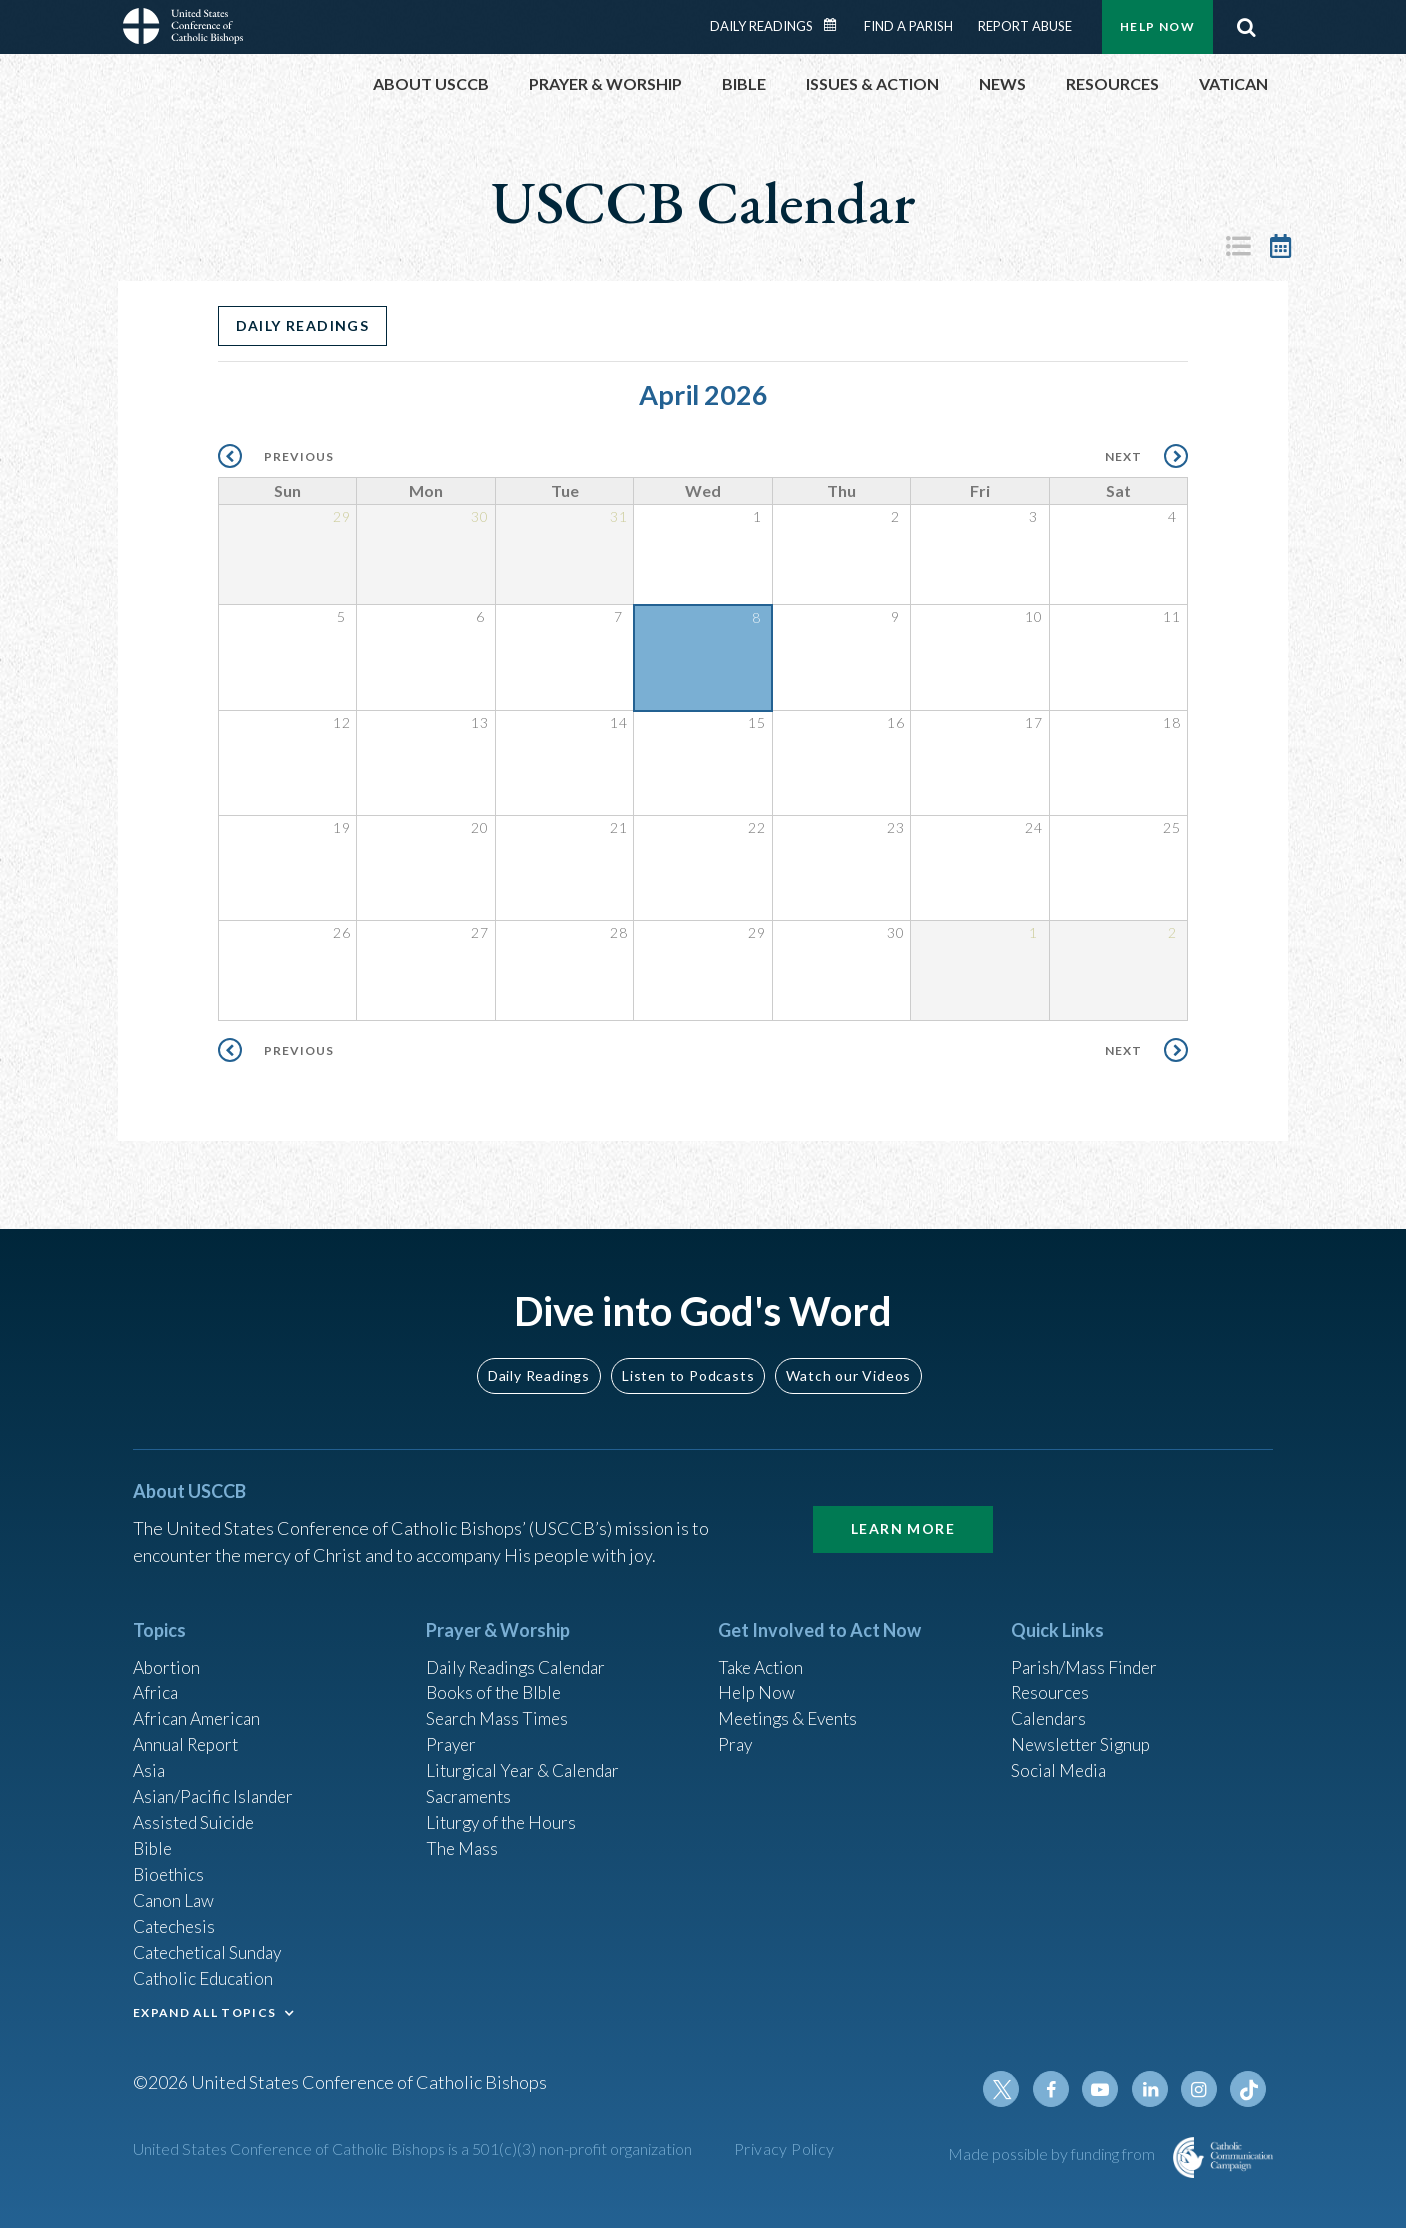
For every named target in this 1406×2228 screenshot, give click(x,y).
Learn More (903, 1512)
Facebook (1057, 2089)
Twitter (1009, 2089)
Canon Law (175, 1894)
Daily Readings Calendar (837, 25)
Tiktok (1249, 2089)
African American (199, 1705)
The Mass (463, 1840)
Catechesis (176, 1921)
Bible (154, 1840)
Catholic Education (206, 1975)
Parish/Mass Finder (1086, 1651)
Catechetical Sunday (212, 1948)
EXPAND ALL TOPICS (204, 2009)
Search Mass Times (499, 1705)
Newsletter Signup (1084, 1732)
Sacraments (470, 1786)
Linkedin (1153, 2089)
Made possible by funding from (1053, 2153)
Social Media (1061, 1759)
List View (1238, 246)
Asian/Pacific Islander (216, 1786)
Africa (156, 1678)
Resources (1052, 1678)
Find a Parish (908, 26)
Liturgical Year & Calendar (528, 1759)
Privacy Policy (784, 2148)
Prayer (452, 1732)
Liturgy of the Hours (503, 1813)
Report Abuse (1025, 26)
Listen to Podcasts (688, 1358)
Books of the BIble (496, 1678)
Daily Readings (761, 26)
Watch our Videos (848, 1358)
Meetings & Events (792, 1705)
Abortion (168, 1651)
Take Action (762, 1651)
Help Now (1157, 26)
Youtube (1105, 2089)
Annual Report (189, 1732)
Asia (150, 1759)
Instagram (1201, 2089)
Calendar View (1280, 246)
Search (1246, 27)
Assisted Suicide (196, 1813)
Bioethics (170, 1867)
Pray (736, 1732)
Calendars (1051, 1705)
